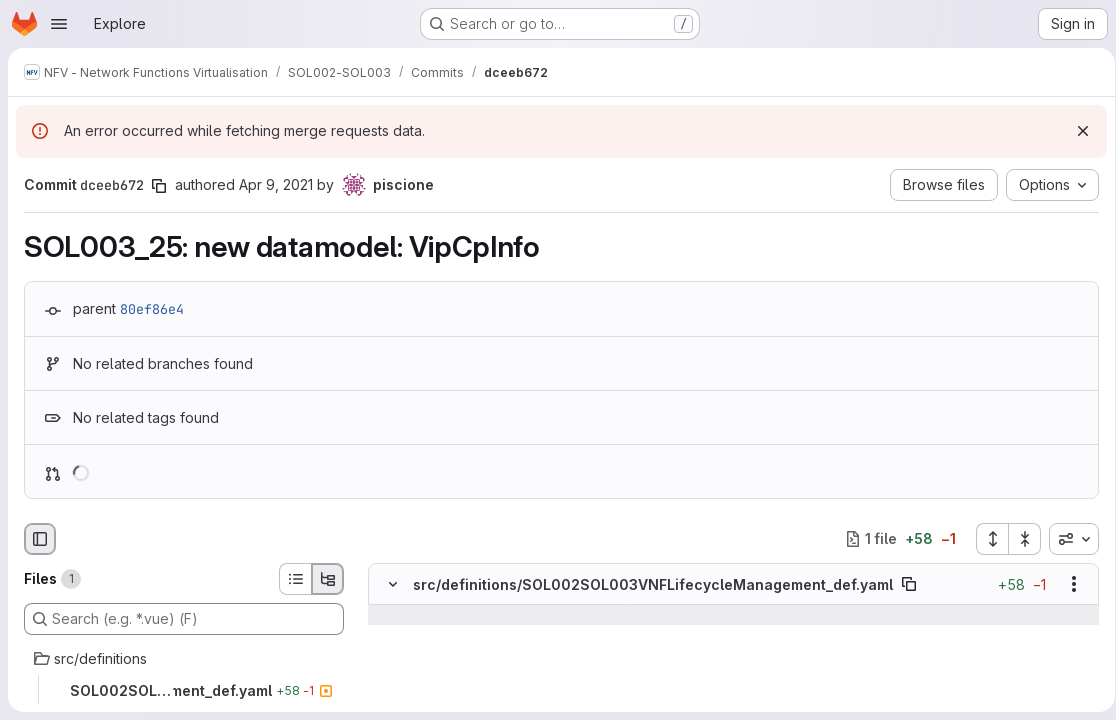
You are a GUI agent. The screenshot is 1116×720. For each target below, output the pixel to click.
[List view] (295, 579)
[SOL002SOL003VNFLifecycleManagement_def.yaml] (184, 691)
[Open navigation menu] (59, 24)
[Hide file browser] (40, 539)
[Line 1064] (391, 635)
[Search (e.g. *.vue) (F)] (184, 619)
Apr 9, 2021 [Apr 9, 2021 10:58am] (276, 184)
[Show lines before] (418, 615)
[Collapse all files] (1018, 539)
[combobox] (1067, 539)
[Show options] (1067, 584)
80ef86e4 (152, 309)
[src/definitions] (184, 659)
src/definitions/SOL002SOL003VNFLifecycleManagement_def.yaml (653, 584)
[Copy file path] (909, 584)
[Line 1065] (391, 655)
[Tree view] (328, 579)
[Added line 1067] (440, 695)
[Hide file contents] (393, 584)
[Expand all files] (985, 539)
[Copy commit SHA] (159, 186)
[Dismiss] (1076, 131)
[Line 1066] (391, 675)
